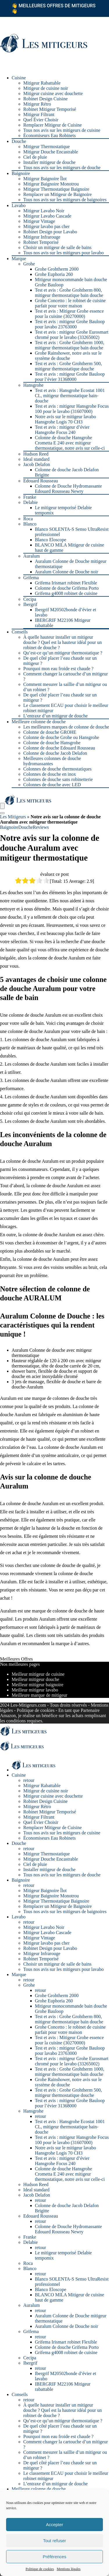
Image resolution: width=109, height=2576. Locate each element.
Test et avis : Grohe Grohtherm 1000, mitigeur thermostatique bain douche (69, 345)
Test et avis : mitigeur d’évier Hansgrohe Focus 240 (62, 430)
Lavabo (19, 205)
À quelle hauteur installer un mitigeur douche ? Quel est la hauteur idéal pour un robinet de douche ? (62, 642)
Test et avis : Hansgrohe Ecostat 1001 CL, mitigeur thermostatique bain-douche (70, 395)
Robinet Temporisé (41, 242)
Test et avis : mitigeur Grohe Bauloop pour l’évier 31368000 (70, 377)
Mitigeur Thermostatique (46, 146)
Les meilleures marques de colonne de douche (66, 726)
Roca (28, 518)
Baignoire (21, 173)
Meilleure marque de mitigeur (39, 1695)
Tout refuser (54, 2540)
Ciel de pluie (35, 157)
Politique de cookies (40, 2569)
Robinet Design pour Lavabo (50, 231)
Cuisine (19, 77)
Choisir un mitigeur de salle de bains (57, 247)
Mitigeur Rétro (37, 103)
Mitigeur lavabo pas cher (46, 226)
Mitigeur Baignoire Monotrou (51, 183)
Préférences (54, 2556)
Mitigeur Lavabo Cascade (47, 215)
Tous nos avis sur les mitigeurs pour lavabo (63, 252)
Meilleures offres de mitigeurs (53, 8)
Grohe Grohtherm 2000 (56, 269)
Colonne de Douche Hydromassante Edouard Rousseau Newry (68, 489)
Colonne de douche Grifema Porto (67, 588)
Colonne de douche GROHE (49, 732)
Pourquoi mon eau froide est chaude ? (58, 668)
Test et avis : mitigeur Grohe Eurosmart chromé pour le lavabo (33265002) (71, 335)
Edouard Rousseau (40, 480)
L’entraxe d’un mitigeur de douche (55, 715)
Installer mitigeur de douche (49, 162)
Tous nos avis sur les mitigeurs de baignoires (64, 199)
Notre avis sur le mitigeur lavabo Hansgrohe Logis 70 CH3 (65, 419)
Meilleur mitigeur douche (35, 1679)
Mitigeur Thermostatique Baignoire (56, 189)
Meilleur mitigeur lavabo (35, 1689)
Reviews (41, 827)
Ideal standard (36, 459)
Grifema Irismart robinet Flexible (66, 582)
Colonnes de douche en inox (49, 774)
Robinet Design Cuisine (45, 98)
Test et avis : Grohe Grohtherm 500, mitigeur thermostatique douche (68, 366)
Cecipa (29, 599)
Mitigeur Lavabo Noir (43, 210)
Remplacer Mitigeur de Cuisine (52, 124)
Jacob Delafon (36, 464)
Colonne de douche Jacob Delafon (55, 753)
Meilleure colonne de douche (39, 721)
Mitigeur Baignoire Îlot (45, 178)
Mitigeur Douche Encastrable (50, 151)
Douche (19, 141)
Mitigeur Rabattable (41, 82)
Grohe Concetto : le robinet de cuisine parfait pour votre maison (70, 303)
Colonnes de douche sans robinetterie (58, 779)
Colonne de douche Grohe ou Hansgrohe (61, 737)
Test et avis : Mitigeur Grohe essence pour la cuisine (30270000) (69, 314)
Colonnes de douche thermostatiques (57, 768)
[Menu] (2, 806)
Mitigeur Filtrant (38, 114)
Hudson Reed (36, 453)
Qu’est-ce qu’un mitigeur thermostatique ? (62, 652)
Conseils (20, 631)
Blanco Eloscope (50, 539)
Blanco (29, 523)
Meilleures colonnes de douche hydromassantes (52, 761)
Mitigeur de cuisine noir (45, 88)
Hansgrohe (33, 385)
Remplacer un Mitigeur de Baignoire (57, 194)
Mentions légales (69, 2569)
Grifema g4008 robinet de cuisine (66, 593)
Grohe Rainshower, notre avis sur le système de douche (68, 356)
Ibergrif (30, 604)
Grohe (29, 263)
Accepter (54, 2524)
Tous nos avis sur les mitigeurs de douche (62, 167)
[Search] (2, 813)
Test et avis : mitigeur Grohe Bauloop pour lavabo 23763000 (70, 324)
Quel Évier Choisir (40, 119)
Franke (29, 497)
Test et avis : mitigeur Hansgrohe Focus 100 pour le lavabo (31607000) (72, 409)
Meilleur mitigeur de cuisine (38, 1674)
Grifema (31, 577)
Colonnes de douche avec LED (52, 784)
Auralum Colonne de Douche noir (66, 571)
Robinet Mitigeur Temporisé (49, 109)
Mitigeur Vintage (39, 221)
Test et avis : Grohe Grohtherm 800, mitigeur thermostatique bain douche (69, 293)
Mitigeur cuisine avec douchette (53, 93)
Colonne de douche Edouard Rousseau (59, 747)
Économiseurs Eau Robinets (49, 135)
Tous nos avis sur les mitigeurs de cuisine (61, 130)
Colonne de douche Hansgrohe (52, 742)
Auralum (31, 556)
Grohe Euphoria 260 (54, 274)
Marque (19, 258)
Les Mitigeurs (13, 816)
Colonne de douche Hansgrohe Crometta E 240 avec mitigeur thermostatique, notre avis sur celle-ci (70, 443)
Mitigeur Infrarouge (41, 236)
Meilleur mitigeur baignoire (37, 1684)
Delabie (30, 502)
